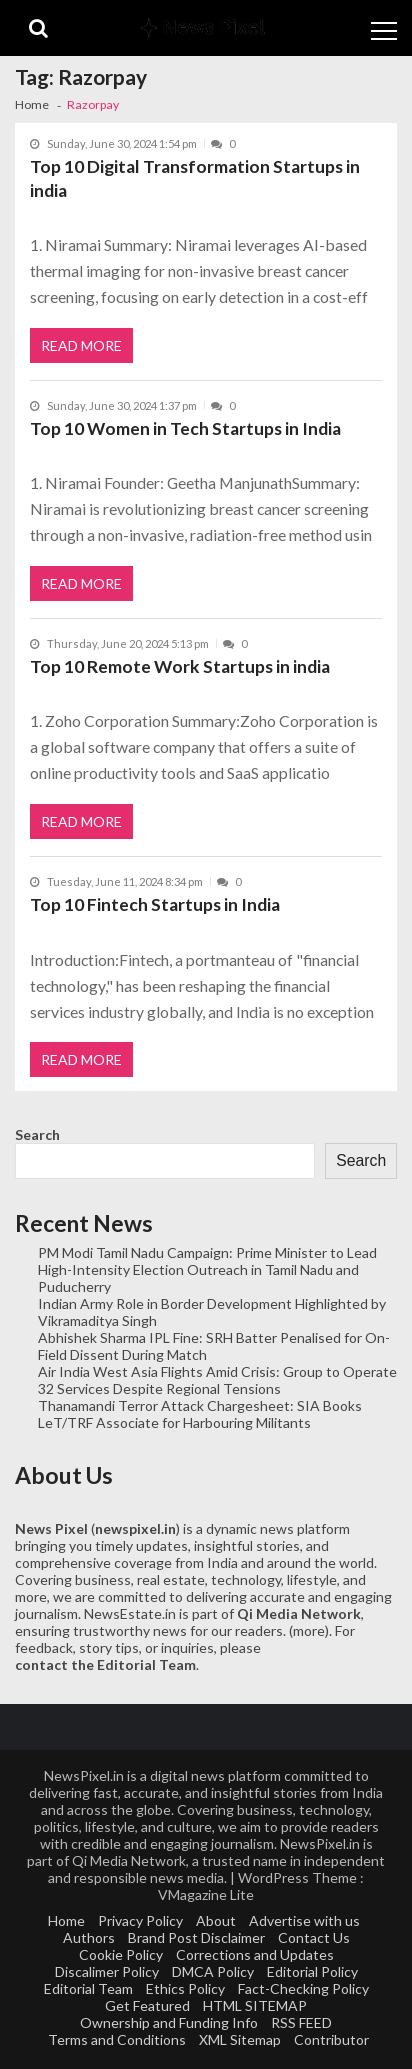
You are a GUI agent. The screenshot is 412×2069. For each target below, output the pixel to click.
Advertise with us (304, 1920)
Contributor (331, 2039)
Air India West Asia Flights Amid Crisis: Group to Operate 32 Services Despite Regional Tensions (217, 1380)
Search (37, 1134)
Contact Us (314, 1937)
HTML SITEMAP (255, 2005)
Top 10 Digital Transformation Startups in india (195, 178)
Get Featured (147, 2005)
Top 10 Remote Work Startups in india (180, 666)
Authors (89, 1937)
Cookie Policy (121, 1954)
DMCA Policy (213, 1971)
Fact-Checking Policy (303, 1988)
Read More (81, 345)
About (216, 1920)
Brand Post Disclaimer (196, 1937)
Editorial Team (88, 1988)
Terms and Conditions (117, 2039)
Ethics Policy (185, 1988)
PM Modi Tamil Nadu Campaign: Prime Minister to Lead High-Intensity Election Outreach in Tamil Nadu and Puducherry (207, 1269)
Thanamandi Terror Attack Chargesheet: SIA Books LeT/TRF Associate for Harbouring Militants (200, 1414)
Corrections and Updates (255, 1954)
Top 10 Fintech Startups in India (155, 904)
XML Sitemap (240, 2039)
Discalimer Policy (107, 1971)
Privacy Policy (140, 1920)
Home (66, 1920)
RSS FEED (301, 2022)
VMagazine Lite (206, 1894)
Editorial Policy (312, 1971)
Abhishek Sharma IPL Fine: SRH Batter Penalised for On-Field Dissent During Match (214, 1346)
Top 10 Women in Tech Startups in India (185, 428)
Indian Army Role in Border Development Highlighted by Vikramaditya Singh (212, 1312)
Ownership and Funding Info (169, 2022)
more (309, 1630)
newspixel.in (135, 1528)
